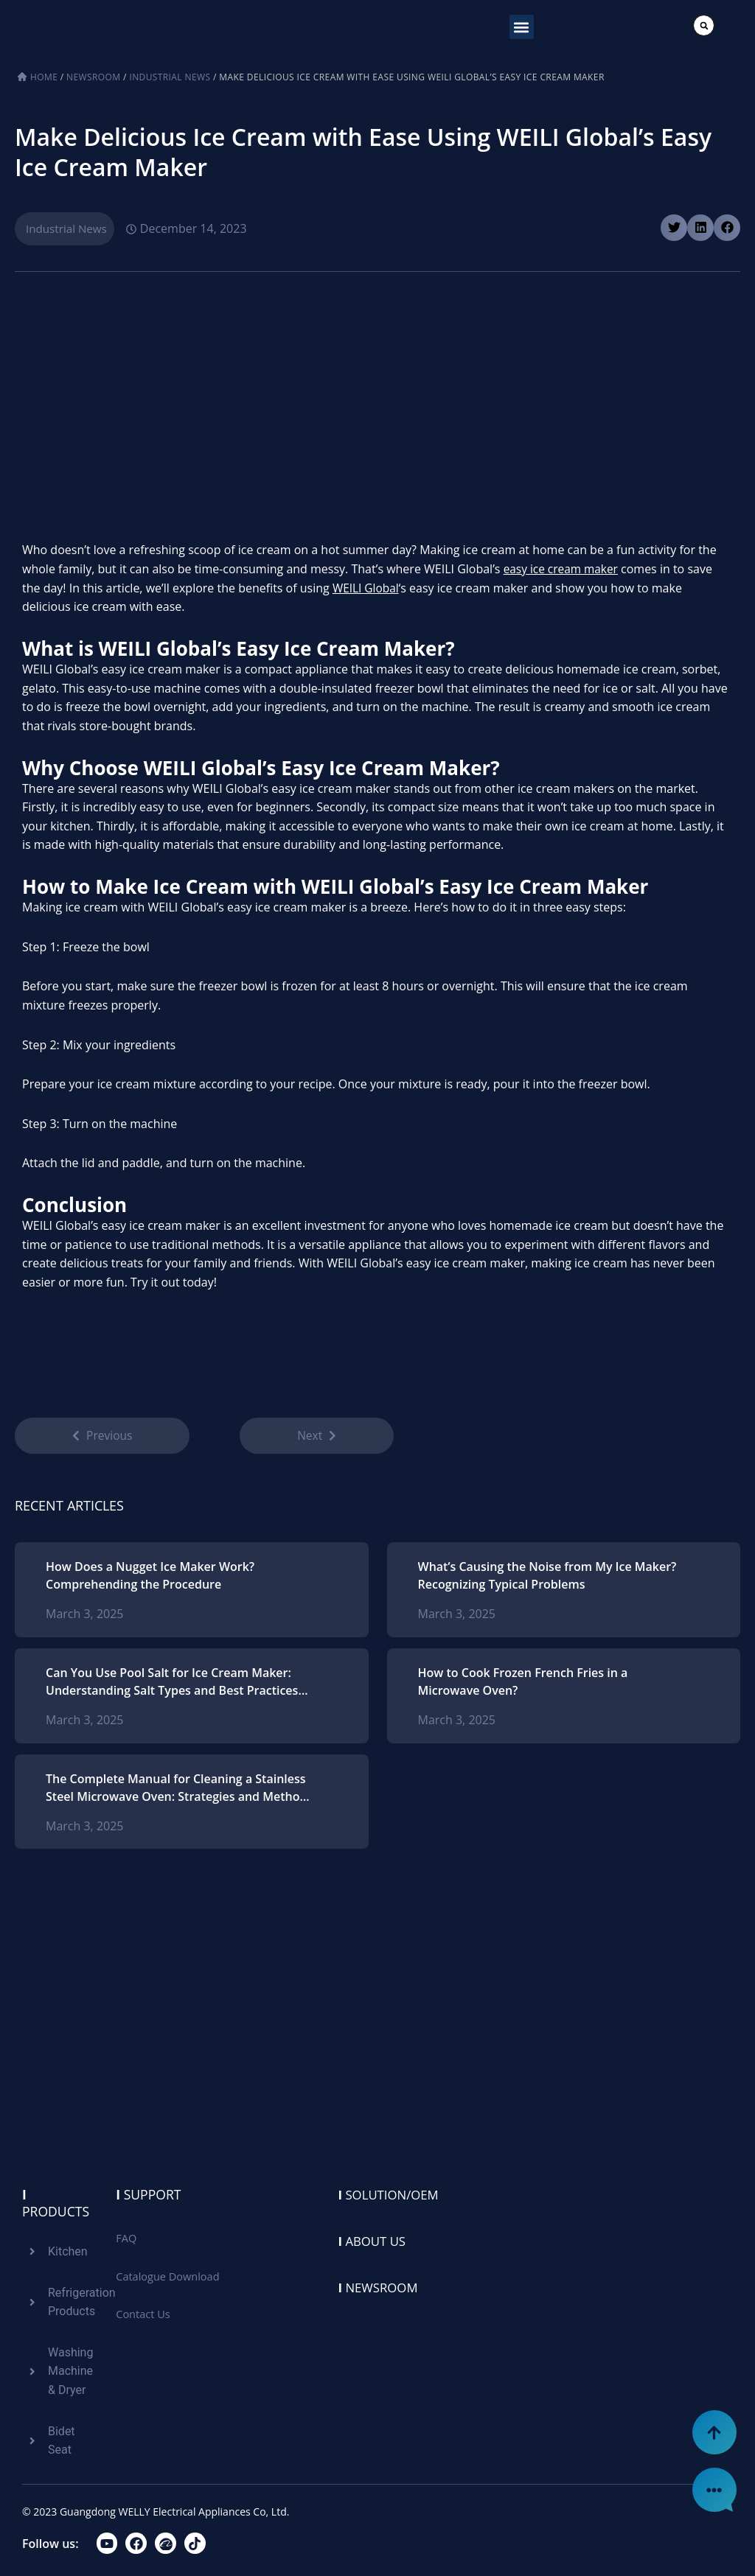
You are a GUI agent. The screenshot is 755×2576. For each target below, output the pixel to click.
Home (44, 77)
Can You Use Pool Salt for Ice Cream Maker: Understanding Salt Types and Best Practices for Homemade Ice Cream (172, 1686)
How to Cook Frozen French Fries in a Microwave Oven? (523, 1686)
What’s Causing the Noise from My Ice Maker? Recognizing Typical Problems (547, 1580)
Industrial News (169, 77)
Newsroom (93, 77)
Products (56, 2203)
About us (374, 2241)
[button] (521, 27)
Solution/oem (392, 2195)
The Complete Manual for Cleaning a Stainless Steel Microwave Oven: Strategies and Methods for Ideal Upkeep (179, 1791)
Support (149, 2195)
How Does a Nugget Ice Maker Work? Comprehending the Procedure (150, 1580)
